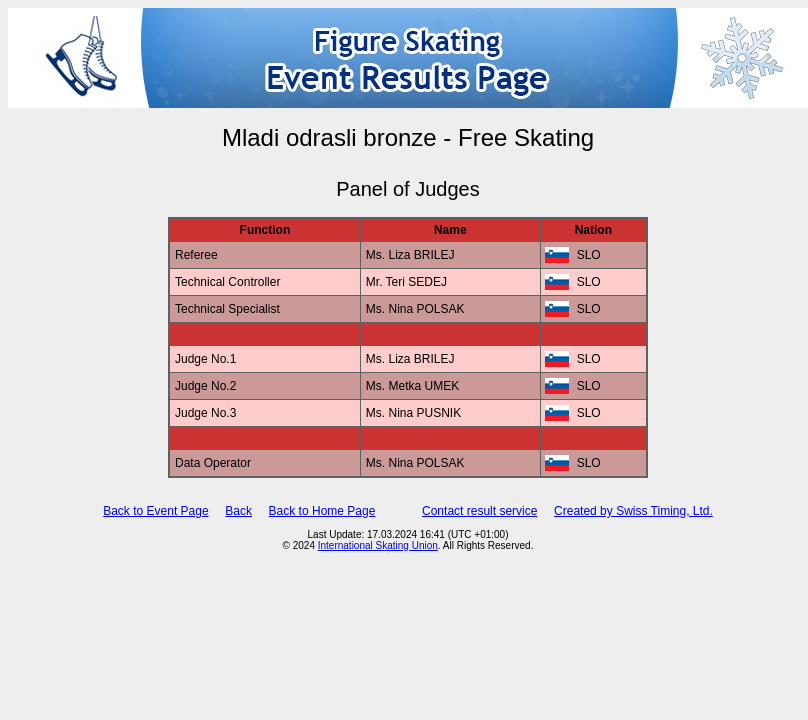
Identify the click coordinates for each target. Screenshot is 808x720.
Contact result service (479, 511)
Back (238, 511)
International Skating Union (378, 545)
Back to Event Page (155, 511)
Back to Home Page (322, 511)
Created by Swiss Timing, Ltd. (633, 511)
